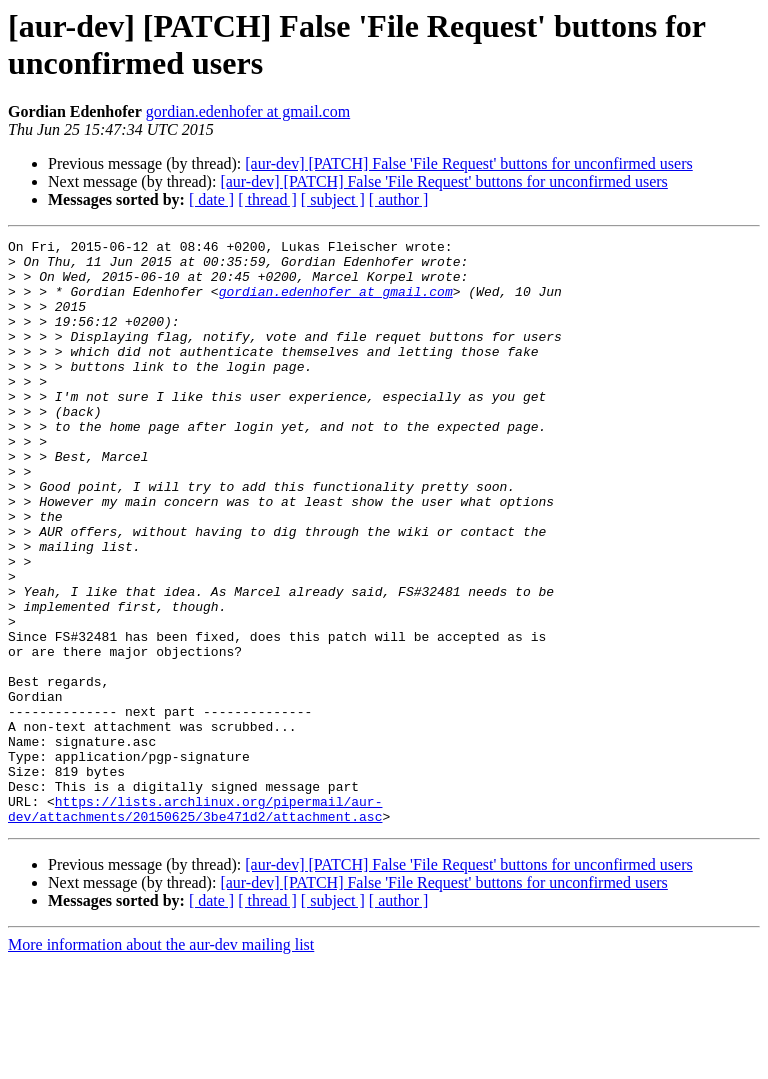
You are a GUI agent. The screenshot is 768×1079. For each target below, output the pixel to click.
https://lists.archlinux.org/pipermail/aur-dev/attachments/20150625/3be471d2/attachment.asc (195, 924)
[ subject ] (333, 199)
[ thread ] (267, 199)
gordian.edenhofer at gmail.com (248, 111)
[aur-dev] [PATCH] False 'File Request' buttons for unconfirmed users (468, 163)
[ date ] (211, 199)
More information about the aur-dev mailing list (161, 1061)
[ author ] (399, 199)
